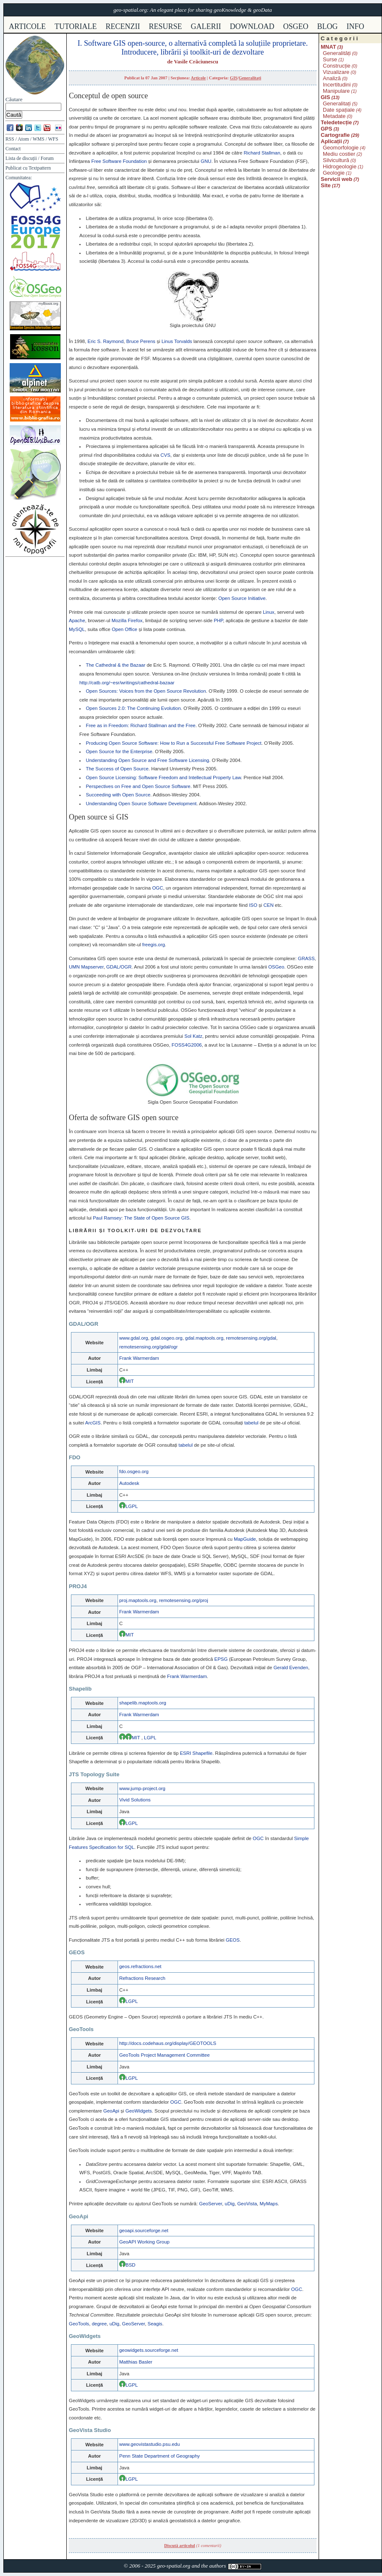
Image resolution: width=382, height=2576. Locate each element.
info (355, 26)
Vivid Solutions (135, 1799)
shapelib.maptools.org (142, 1702)
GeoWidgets (139, 2110)
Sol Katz (193, 1036)
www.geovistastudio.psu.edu (149, 2444)
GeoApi (111, 2110)
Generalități (337, 53)
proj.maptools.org (137, 1600)
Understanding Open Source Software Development (141, 803)
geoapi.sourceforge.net (143, 2230)
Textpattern (40, 168)
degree (99, 2323)
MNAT (328, 47)
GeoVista (247, 2203)
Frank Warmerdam (139, 1358)
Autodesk (129, 1483)
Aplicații (331, 141)
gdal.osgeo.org (167, 1337)
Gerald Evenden (290, 1667)
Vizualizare (336, 72)
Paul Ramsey (107, 1217)
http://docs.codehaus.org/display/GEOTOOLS (167, 2043)
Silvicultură (336, 160)
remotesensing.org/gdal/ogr (148, 1346)
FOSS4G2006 (187, 1044)
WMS (38, 139)
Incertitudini (337, 84)
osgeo (296, 26)
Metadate (334, 116)
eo (276, 966)
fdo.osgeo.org (134, 1471)
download (252, 26)
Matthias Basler (135, 2361)
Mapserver (86, 966)
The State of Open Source (156, 1217)
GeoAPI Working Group (144, 2241)
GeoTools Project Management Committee (164, 2055)
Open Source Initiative (242, 598)
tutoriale (76, 26)
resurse (165, 26)
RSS (9, 139)
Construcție (337, 66)
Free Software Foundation (119, 161)
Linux (268, 612)
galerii (206, 26)
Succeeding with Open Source (118, 794)
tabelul (251, 1422)
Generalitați (249, 78)
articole (27, 26)
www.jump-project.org (142, 1788)
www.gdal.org (133, 1337)
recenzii (123, 26)
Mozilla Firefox (127, 620)
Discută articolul (179, 2545)
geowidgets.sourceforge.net (148, 2350)
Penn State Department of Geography (159, 2455)
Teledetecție (336, 122)
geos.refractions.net (140, 1966)
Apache (77, 620)
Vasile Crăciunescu (196, 61)
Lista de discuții (21, 158)
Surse (330, 59)
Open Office (124, 629)
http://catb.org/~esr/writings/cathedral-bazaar (127, 682)
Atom (23, 139)
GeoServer (210, 2203)
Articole (198, 78)
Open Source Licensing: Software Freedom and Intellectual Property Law (163, 777)
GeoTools (79, 2323)
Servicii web (336, 179)
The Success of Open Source (117, 768)
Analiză (332, 78)
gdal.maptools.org (204, 1337)
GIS (234, 78)
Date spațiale (339, 110)
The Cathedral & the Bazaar (115, 665)
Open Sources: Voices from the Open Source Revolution (146, 691)
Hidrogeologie (339, 166)
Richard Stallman (261, 152)
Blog (327, 26)
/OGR (118, 966)
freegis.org (153, 944)
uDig (230, 2203)
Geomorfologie (340, 147)
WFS (53, 139)
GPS (326, 129)
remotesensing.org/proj (183, 1600)
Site (326, 185)
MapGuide (245, 1539)
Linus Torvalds (177, 341)
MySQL (77, 629)
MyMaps (268, 2203)
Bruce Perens (140, 341)
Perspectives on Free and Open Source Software (138, 786)
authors (217, 2566)
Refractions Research (142, 1978)
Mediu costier (339, 154)
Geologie (334, 173)
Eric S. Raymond (106, 341)
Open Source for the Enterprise (119, 751)
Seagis (155, 2323)
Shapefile (196, 1753)
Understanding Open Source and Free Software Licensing (147, 760)
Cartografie (335, 135)
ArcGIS (93, 1422)
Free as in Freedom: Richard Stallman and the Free (140, 725)
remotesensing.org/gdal (251, 1337)
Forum (47, 158)
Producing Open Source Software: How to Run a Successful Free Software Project (173, 743)
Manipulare (336, 91)
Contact (13, 149)
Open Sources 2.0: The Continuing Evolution (133, 708)
